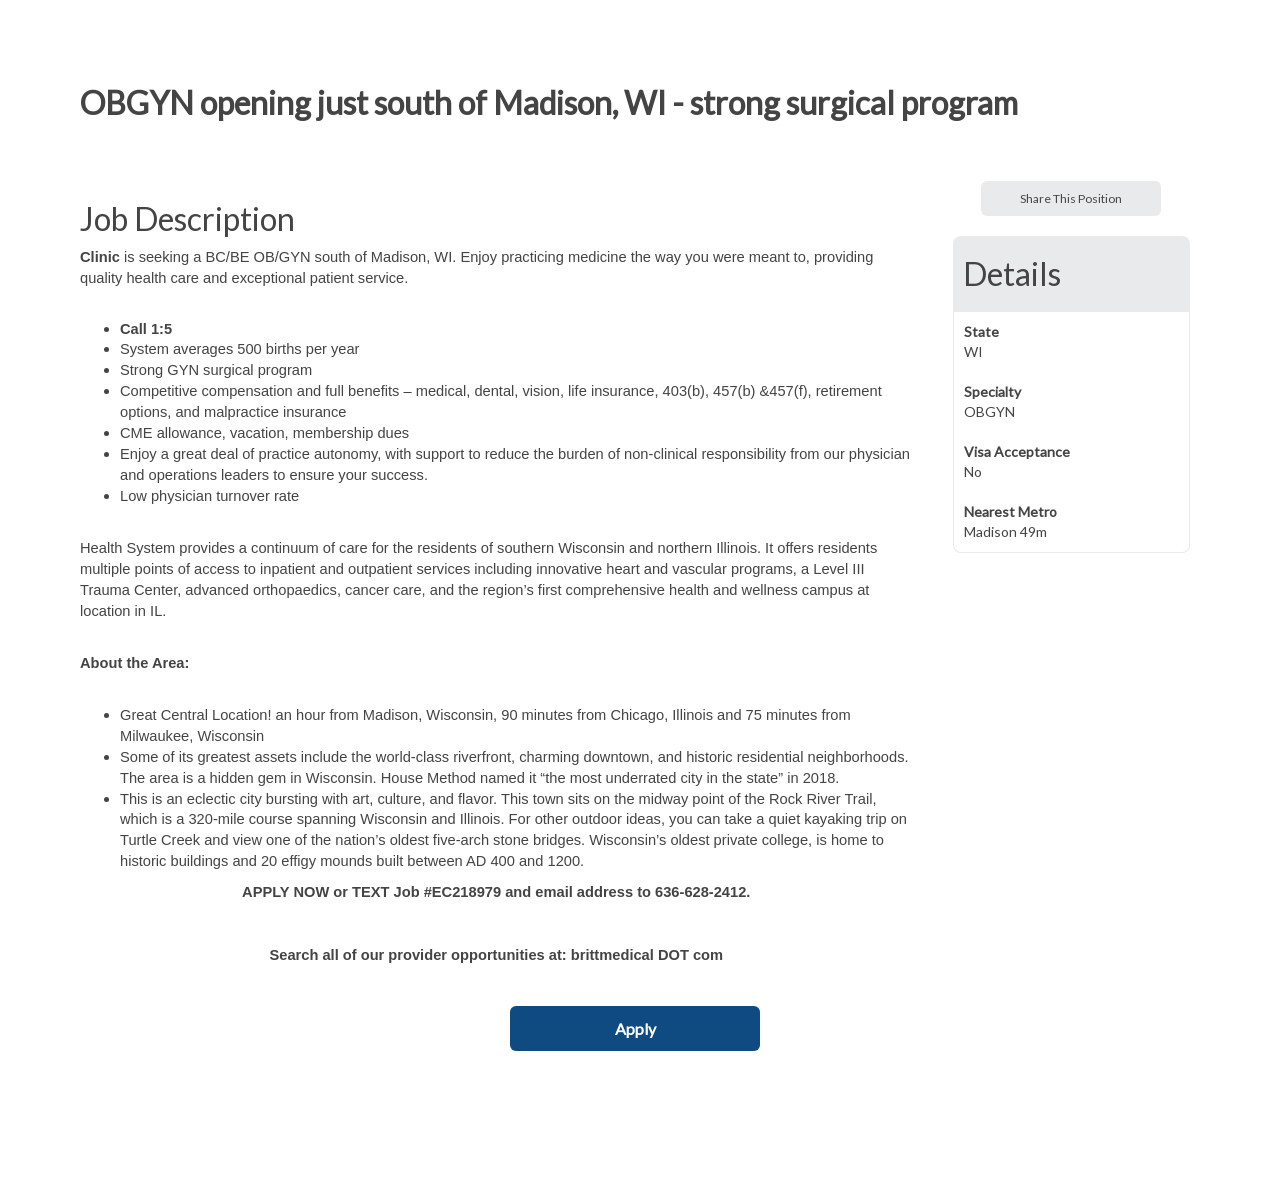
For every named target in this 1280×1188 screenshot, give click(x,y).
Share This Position (1071, 198)
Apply (635, 1028)
